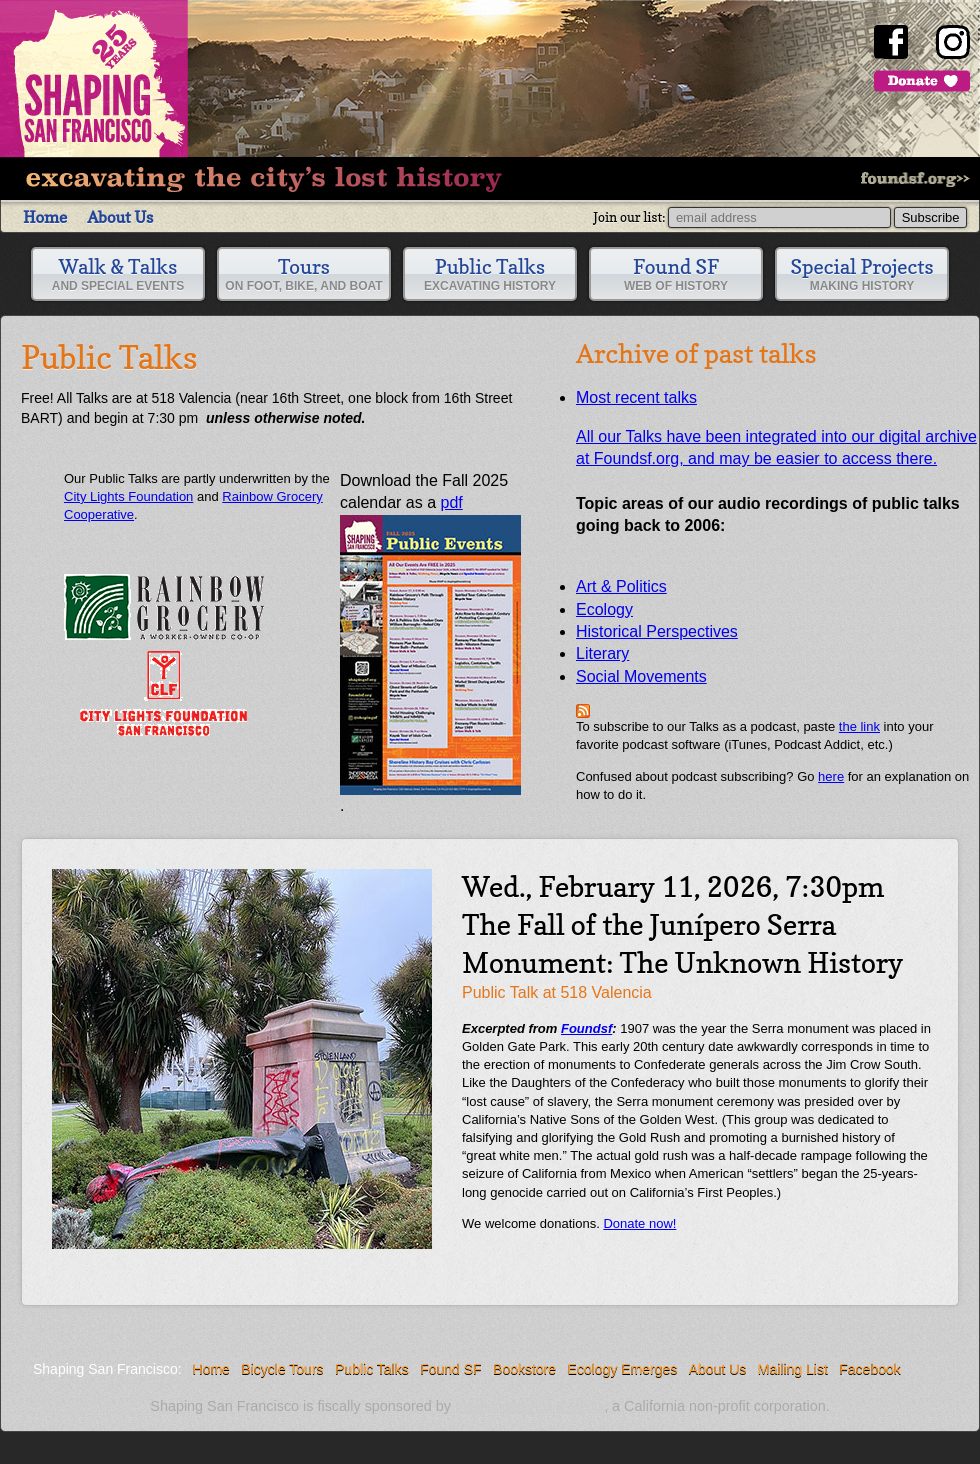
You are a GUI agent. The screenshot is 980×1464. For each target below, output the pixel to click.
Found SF (676, 274)
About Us (120, 217)
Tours (303, 274)
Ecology (604, 609)
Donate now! (639, 1223)
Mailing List (793, 1369)
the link (859, 726)
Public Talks (490, 274)
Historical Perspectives (657, 631)
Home (45, 217)
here (831, 776)
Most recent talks (636, 397)
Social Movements (641, 676)
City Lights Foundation (128, 496)
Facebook (869, 1369)
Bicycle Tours (282, 1369)
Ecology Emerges (623, 1369)
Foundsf (586, 1028)
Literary (602, 653)
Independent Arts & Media (529, 1406)
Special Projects (862, 274)
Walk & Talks (118, 274)
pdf (430, 644)
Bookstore (524, 1369)
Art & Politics (621, 586)
